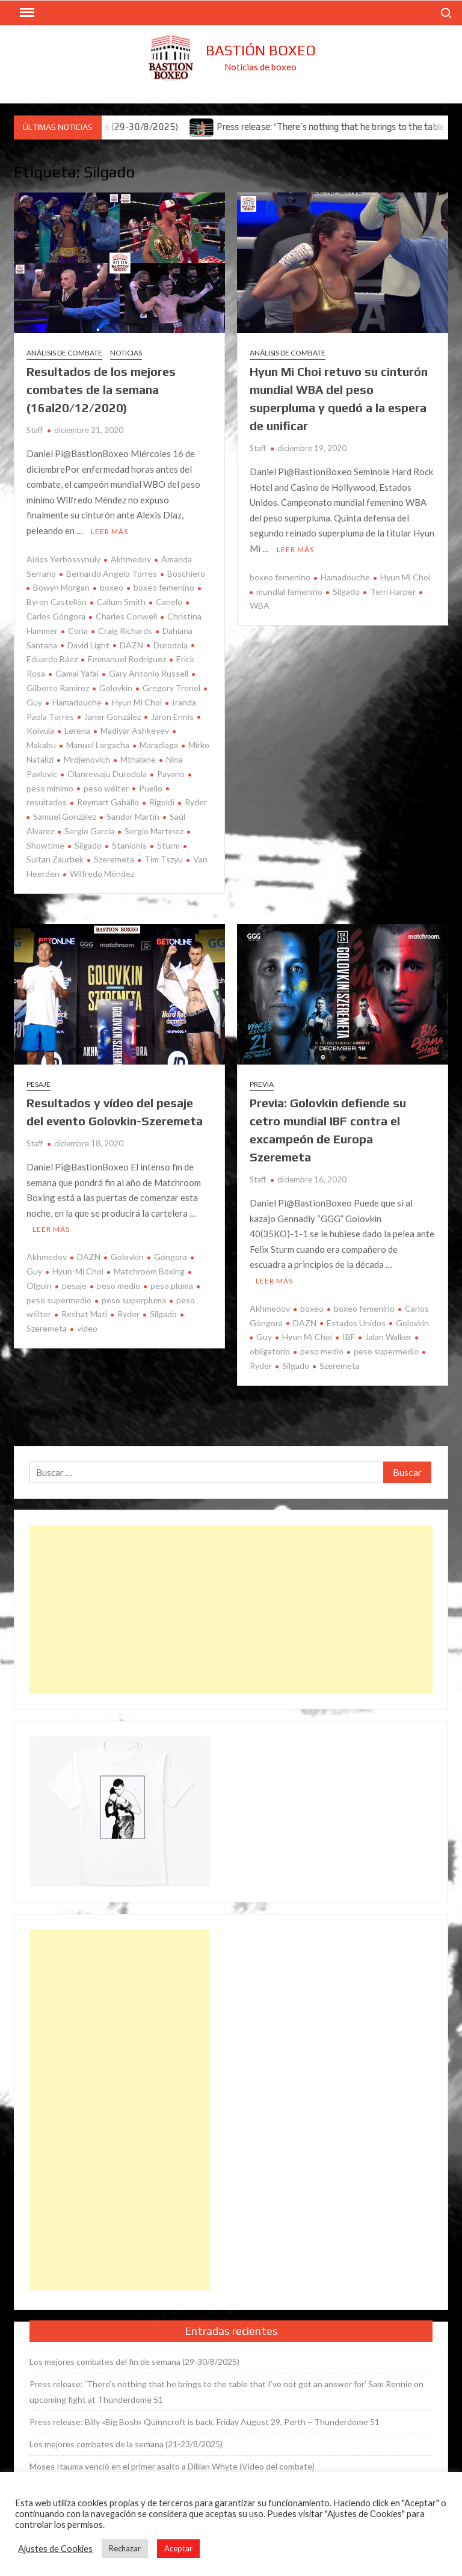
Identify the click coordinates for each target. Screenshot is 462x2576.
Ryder (196, 802)
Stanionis (129, 845)
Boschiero (186, 573)
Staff (34, 430)
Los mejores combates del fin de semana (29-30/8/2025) (134, 2361)
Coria (78, 631)
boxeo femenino (164, 587)
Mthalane (138, 759)
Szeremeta (114, 859)
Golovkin (115, 688)
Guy (264, 1337)
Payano (171, 774)
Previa (262, 1084)
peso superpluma (134, 1300)
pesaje (74, 1285)
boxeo (111, 587)
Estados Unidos (356, 1323)
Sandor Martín (132, 816)
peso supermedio (386, 1351)
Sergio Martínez (154, 831)
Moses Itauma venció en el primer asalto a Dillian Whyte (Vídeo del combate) (172, 2466)
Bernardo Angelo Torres (111, 573)
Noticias (126, 352)
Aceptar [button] (178, 2548)
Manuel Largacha (97, 745)
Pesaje (38, 1084)
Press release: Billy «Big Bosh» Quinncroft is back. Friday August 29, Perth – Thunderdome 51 (204, 2422)
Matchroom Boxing (149, 1271)
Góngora (170, 1257)
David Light (88, 645)
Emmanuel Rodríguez (127, 659)
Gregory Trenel (171, 688)
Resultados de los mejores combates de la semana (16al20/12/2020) (101, 389)
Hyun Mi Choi (137, 702)
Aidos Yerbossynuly (63, 559)
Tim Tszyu (163, 859)
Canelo (169, 602)
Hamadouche (77, 702)
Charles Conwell (126, 616)
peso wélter (106, 788)
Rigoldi (161, 802)
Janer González (112, 717)
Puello (150, 788)
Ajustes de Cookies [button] (55, 2549)
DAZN (131, 645)
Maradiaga (159, 745)
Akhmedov (131, 559)
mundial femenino (289, 591)
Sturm (168, 845)
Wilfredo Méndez (102, 873)
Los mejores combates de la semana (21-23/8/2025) (126, 2444)
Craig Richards (125, 631)
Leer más (109, 531)
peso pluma (171, 1285)
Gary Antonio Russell (148, 673)
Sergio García (89, 831)
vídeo (87, 1328)
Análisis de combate (64, 352)
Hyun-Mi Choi (77, 1271)
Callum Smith (121, 602)
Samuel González (64, 816)
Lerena (77, 730)
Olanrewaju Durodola (107, 774)
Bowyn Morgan (61, 587)
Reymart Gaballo (108, 802)
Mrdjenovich (87, 759)
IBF (348, 1337)
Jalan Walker (388, 1337)
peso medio (118, 1285)
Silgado (88, 845)
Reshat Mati (84, 1314)
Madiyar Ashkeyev (134, 730)
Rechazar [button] (125, 2548)
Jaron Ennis (172, 717)
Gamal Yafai (77, 673)
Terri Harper (393, 591)
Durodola (170, 645)
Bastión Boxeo (261, 50)
